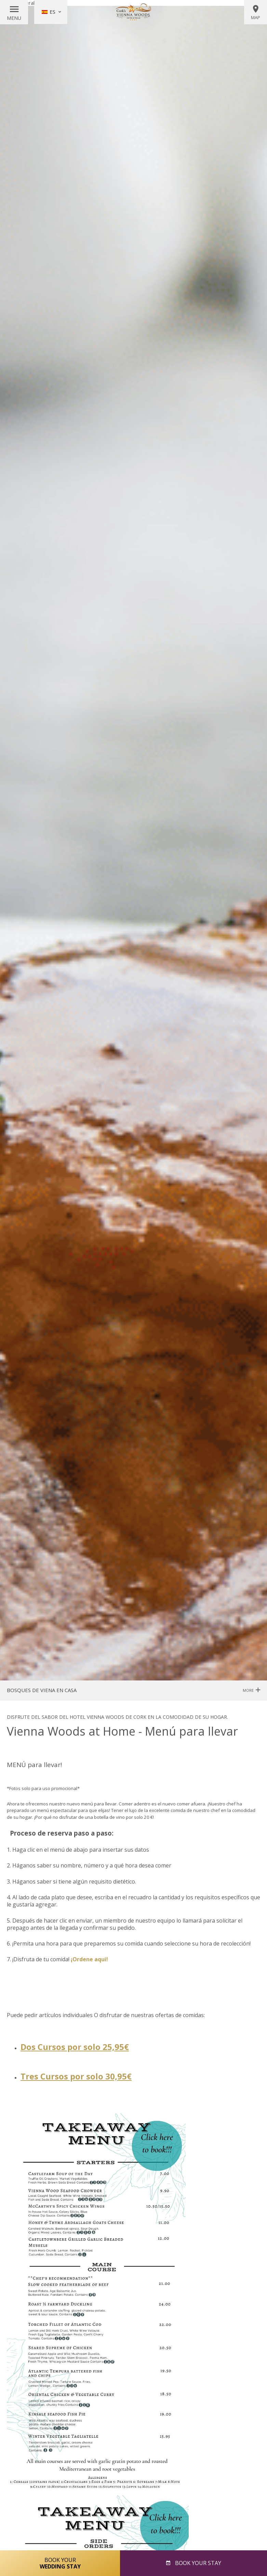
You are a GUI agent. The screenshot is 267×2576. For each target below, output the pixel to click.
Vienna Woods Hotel (133, 12)
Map (255, 12)
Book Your (60, 2563)
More (251, 1690)
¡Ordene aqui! (89, 1959)
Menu (14, 18)
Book (197, 2563)
